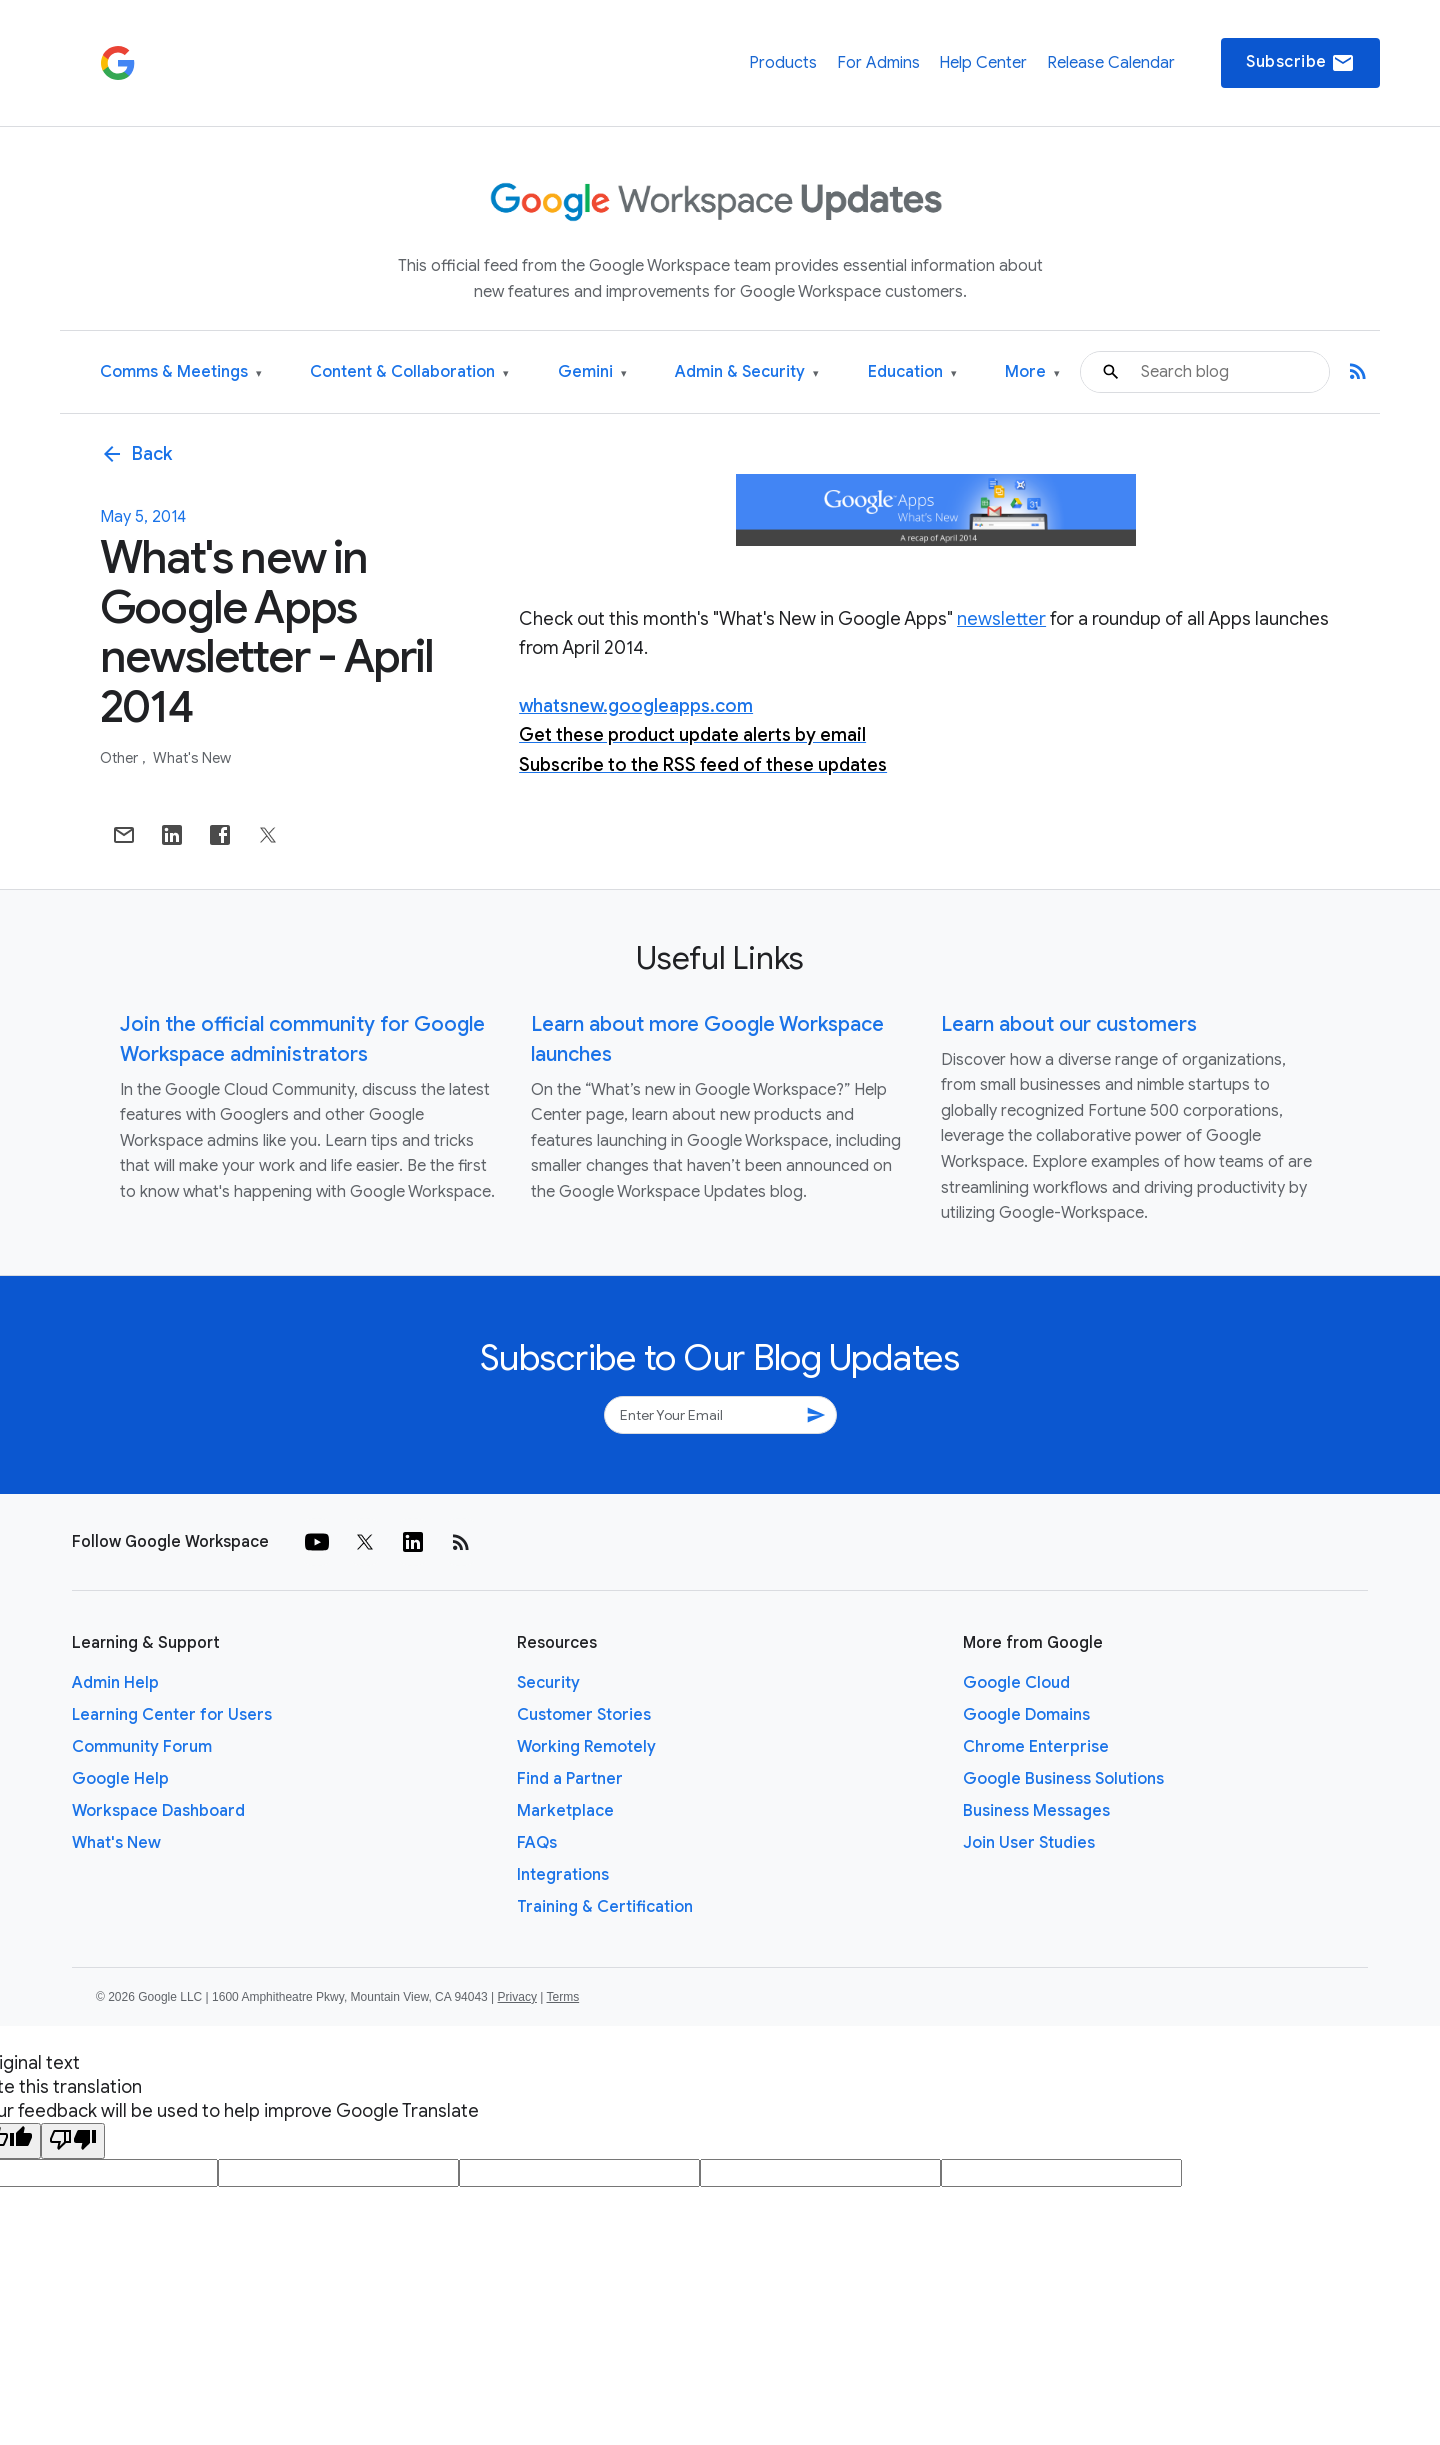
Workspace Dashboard (158, 1811)
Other (120, 758)
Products (783, 63)
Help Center (983, 63)
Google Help (120, 1779)
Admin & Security (747, 372)
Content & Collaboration (409, 372)
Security (548, 1683)
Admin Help (115, 1683)
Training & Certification (605, 1907)
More (1032, 372)
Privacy (517, 1997)
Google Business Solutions (1063, 1779)
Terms (562, 1997)
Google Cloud (1016, 1683)
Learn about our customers (1069, 1024)
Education (912, 372)
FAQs (537, 1843)
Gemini (592, 372)
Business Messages (1036, 1811)
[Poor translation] (73, 2141)
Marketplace (565, 1811)
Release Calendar (1111, 63)
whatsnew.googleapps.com (636, 706)
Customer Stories (584, 1715)
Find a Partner (570, 1779)
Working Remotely (586, 1747)
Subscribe (1300, 63)
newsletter (1001, 619)
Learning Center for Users (172, 1715)
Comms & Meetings (181, 372)
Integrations (563, 1875)
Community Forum (142, 1747)
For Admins (878, 63)
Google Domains (1026, 1715)
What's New (192, 758)
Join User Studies (1029, 1843)
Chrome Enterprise (1036, 1747)
